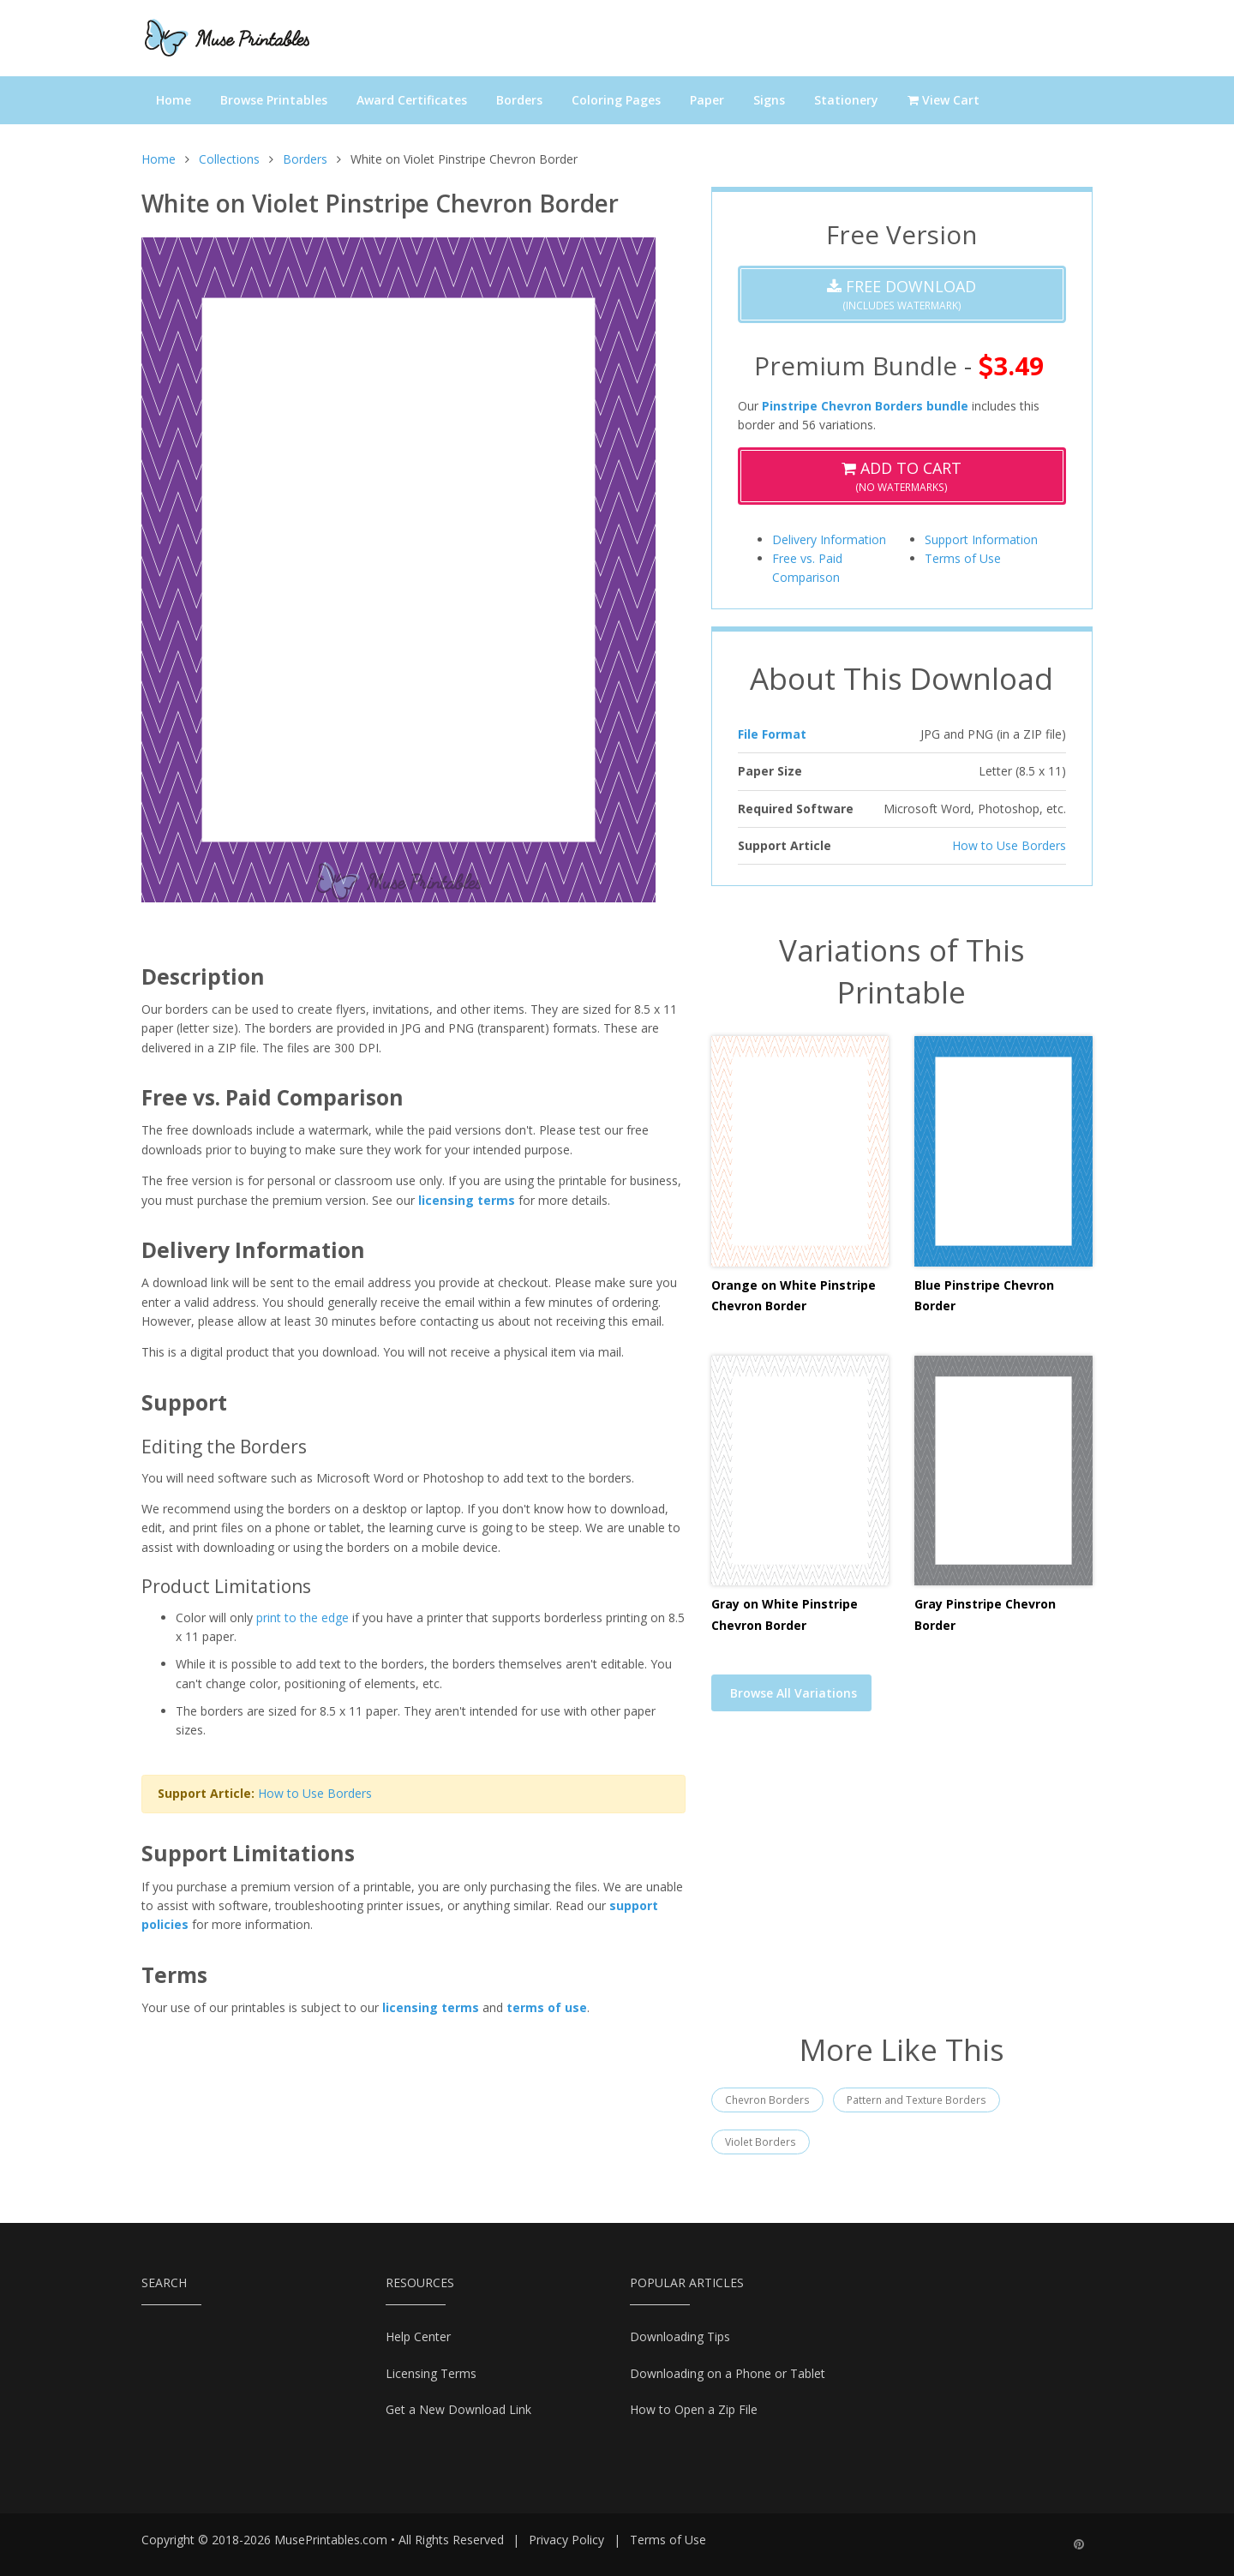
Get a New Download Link (458, 2409)
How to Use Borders (315, 1793)
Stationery (846, 100)
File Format (772, 734)
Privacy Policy (566, 2539)
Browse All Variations (793, 1693)
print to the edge (302, 1617)
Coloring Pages (616, 100)
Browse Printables (273, 100)
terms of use (546, 2007)
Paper (707, 100)
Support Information (981, 539)
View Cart (943, 100)
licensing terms (466, 1200)
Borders (519, 100)
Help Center (418, 2336)
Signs (769, 100)
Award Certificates (411, 100)
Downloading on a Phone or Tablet (727, 2373)
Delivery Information (829, 539)
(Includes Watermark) (901, 294)
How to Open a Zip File (694, 2409)
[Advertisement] (902, 1883)
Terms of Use (963, 558)
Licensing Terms (431, 2373)
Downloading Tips (680, 2336)
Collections (229, 159)
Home (173, 100)
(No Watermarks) (901, 476)
